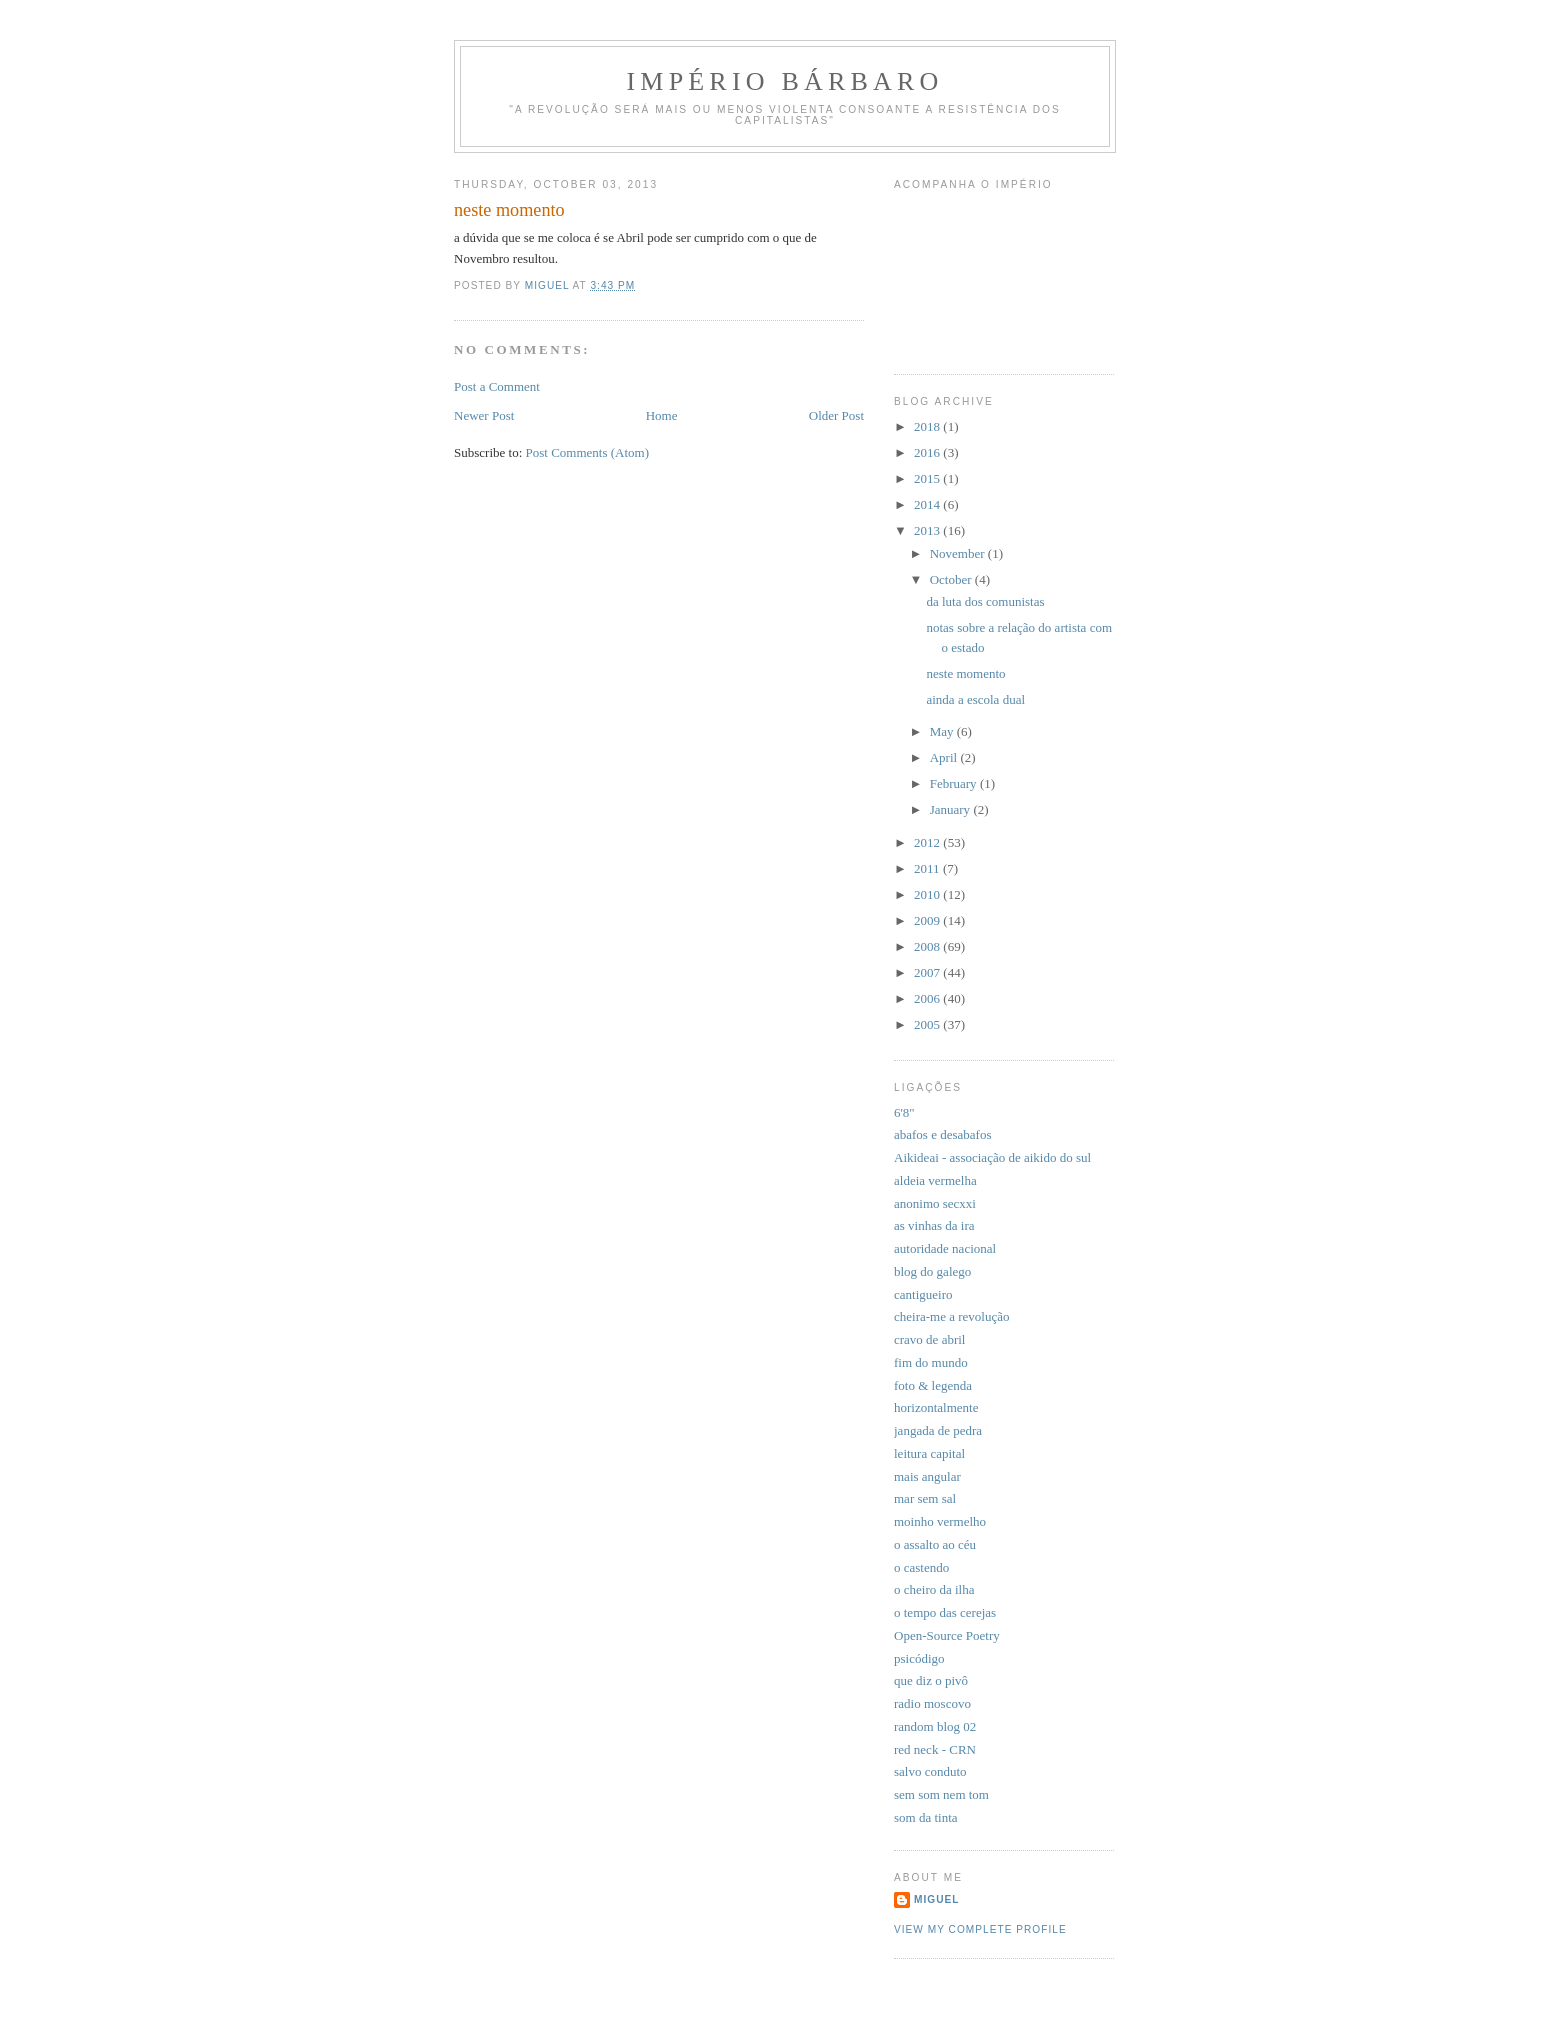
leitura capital (929, 1453)
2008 (928, 946)
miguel (936, 1899)
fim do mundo (931, 1362)
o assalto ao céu (935, 1544)
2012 (928, 842)
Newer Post (484, 415)
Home (662, 415)
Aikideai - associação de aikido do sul (992, 1157)
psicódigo (919, 1658)
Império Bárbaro (784, 81)
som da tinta (926, 1817)
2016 (928, 452)
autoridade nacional (945, 1248)
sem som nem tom (941, 1794)
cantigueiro (923, 1294)
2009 (928, 920)
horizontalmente (936, 1407)
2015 (928, 478)
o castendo (921, 1567)
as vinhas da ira (934, 1225)
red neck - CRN (935, 1749)
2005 (928, 1024)
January (952, 809)
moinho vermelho (940, 1521)
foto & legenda (933, 1385)
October (952, 579)
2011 (928, 868)
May (943, 731)
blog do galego (932, 1271)
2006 (928, 998)
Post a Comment (497, 386)
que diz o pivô (931, 1680)
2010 (928, 894)
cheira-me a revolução (951, 1316)
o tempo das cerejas (945, 1612)
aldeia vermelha (935, 1180)
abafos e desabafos (942, 1134)
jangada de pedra (938, 1430)
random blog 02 (935, 1726)
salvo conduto (930, 1771)
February (955, 783)
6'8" (904, 1112)
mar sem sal (925, 1498)
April (945, 757)
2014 (928, 504)
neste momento (965, 673)
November (959, 553)
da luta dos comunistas (985, 601)
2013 (928, 530)
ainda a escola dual (975, 699)
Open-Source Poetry (947, 1635)
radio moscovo (932, 1703)
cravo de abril (929, 1339)
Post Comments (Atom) (588, 452)
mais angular (927, 1476)
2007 (928, 972)
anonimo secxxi (935, 1203)
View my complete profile (980, 1929)
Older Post (836, 415)
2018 (928, 426)
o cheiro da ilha (934, 1589)
